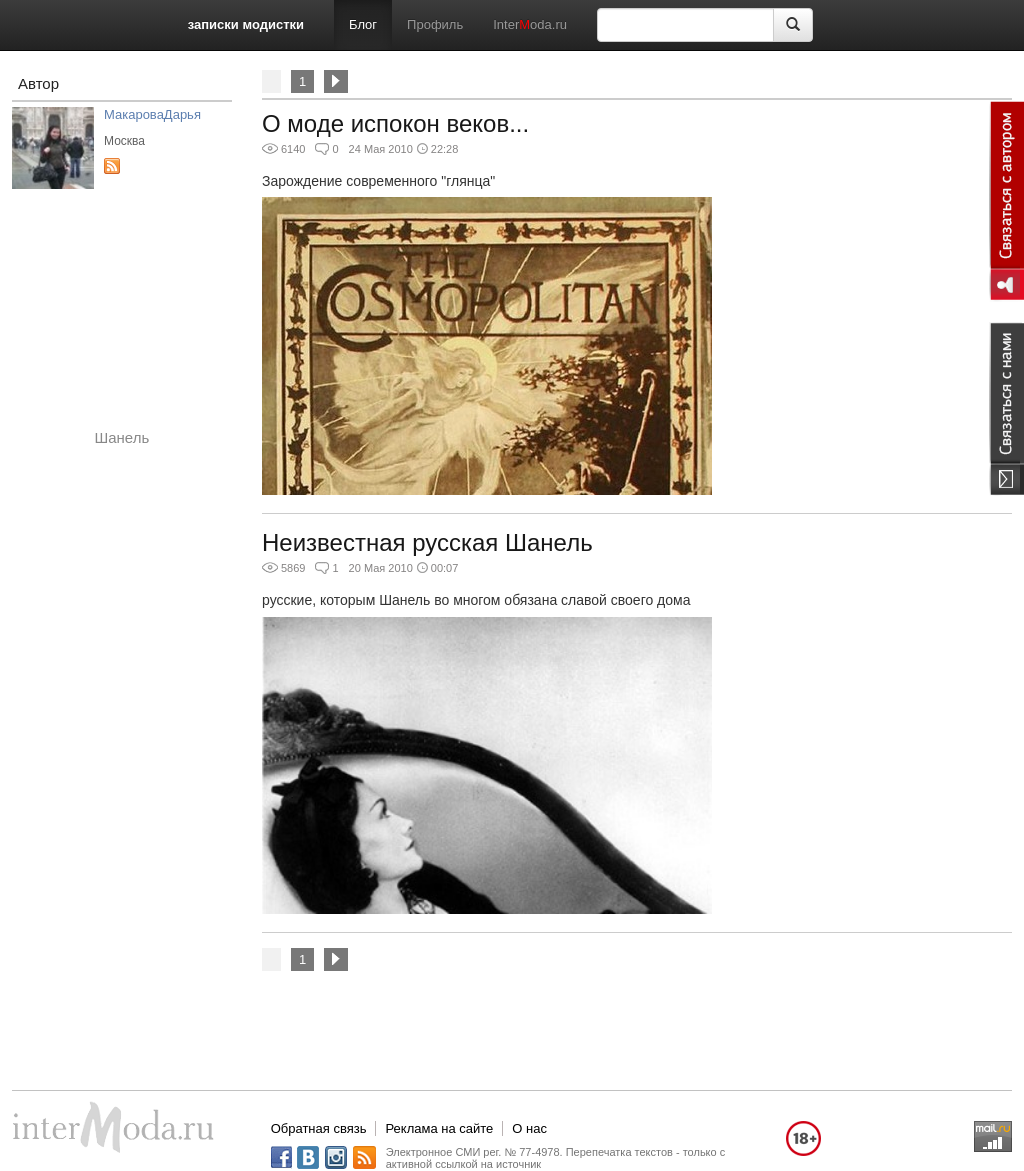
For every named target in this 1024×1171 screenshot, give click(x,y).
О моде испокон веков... (395, 123)
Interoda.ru (530, 24)
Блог (363, 24)
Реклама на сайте (439, 1128)
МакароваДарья (152, 114)
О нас (529, 1128)
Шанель (122, 437)
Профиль (435, 24)
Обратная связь (319, 1128)
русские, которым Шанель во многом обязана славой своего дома (476, 600)
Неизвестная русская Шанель (427, 542)
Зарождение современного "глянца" (378, 181)
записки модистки (246, 24)
